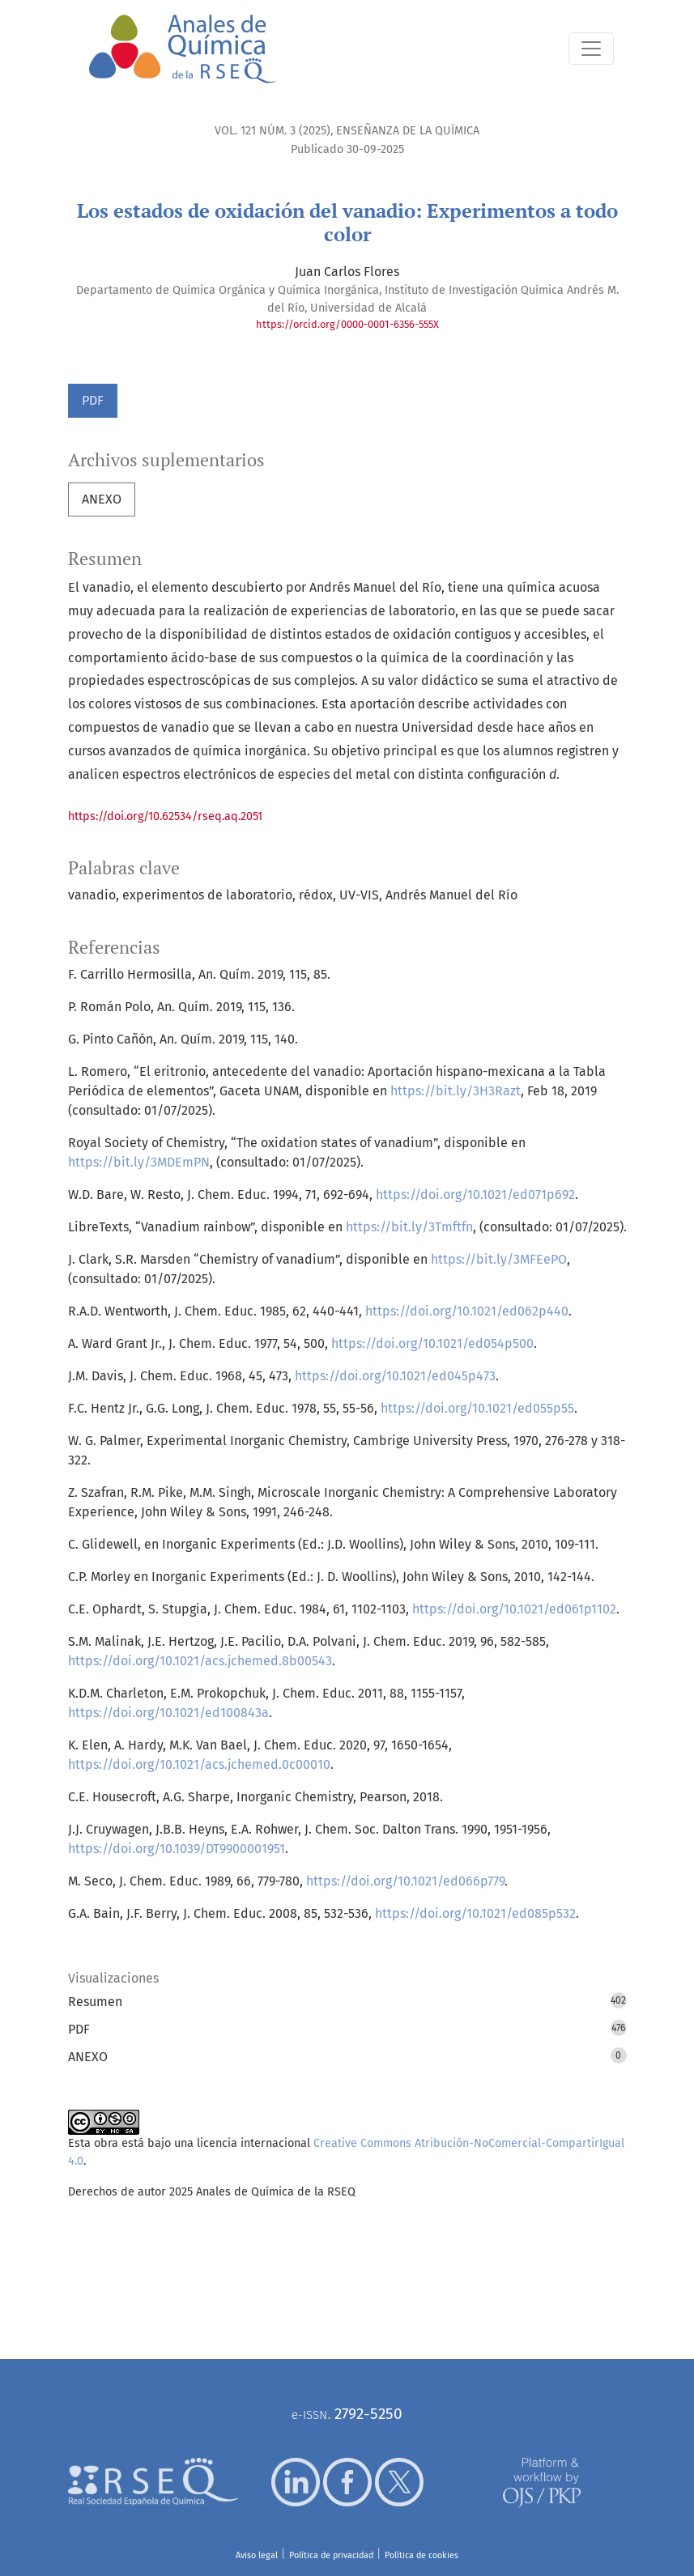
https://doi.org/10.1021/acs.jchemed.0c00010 (199, 1764)
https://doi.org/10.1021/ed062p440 (466, 1311)
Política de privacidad (331, 2555)
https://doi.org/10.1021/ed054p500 (432, 1343)
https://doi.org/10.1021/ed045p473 (395, 1376)
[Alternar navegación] (591, 48)
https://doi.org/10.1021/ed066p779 (405, 1881)
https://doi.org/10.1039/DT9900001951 (176, 1848)
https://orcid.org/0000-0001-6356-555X (347, 324)
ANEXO (101, 499)
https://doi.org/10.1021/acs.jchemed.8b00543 (200, 1660)
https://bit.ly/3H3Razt (455, 1091)
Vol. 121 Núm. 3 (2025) (272, 131)
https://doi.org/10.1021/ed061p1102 (514, 1609)
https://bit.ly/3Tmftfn (409, 1227)
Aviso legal (257, 2555)
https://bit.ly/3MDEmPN (139, 1162)
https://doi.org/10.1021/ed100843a (168, 1712)
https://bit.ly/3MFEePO (499, 1259)
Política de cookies (421, 2555)
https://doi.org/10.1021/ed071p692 (475, 1194)
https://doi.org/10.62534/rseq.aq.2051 (165, 816)
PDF (93, 400)
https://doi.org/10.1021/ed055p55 (477, 1408)
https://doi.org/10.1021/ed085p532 (475, 1913)
